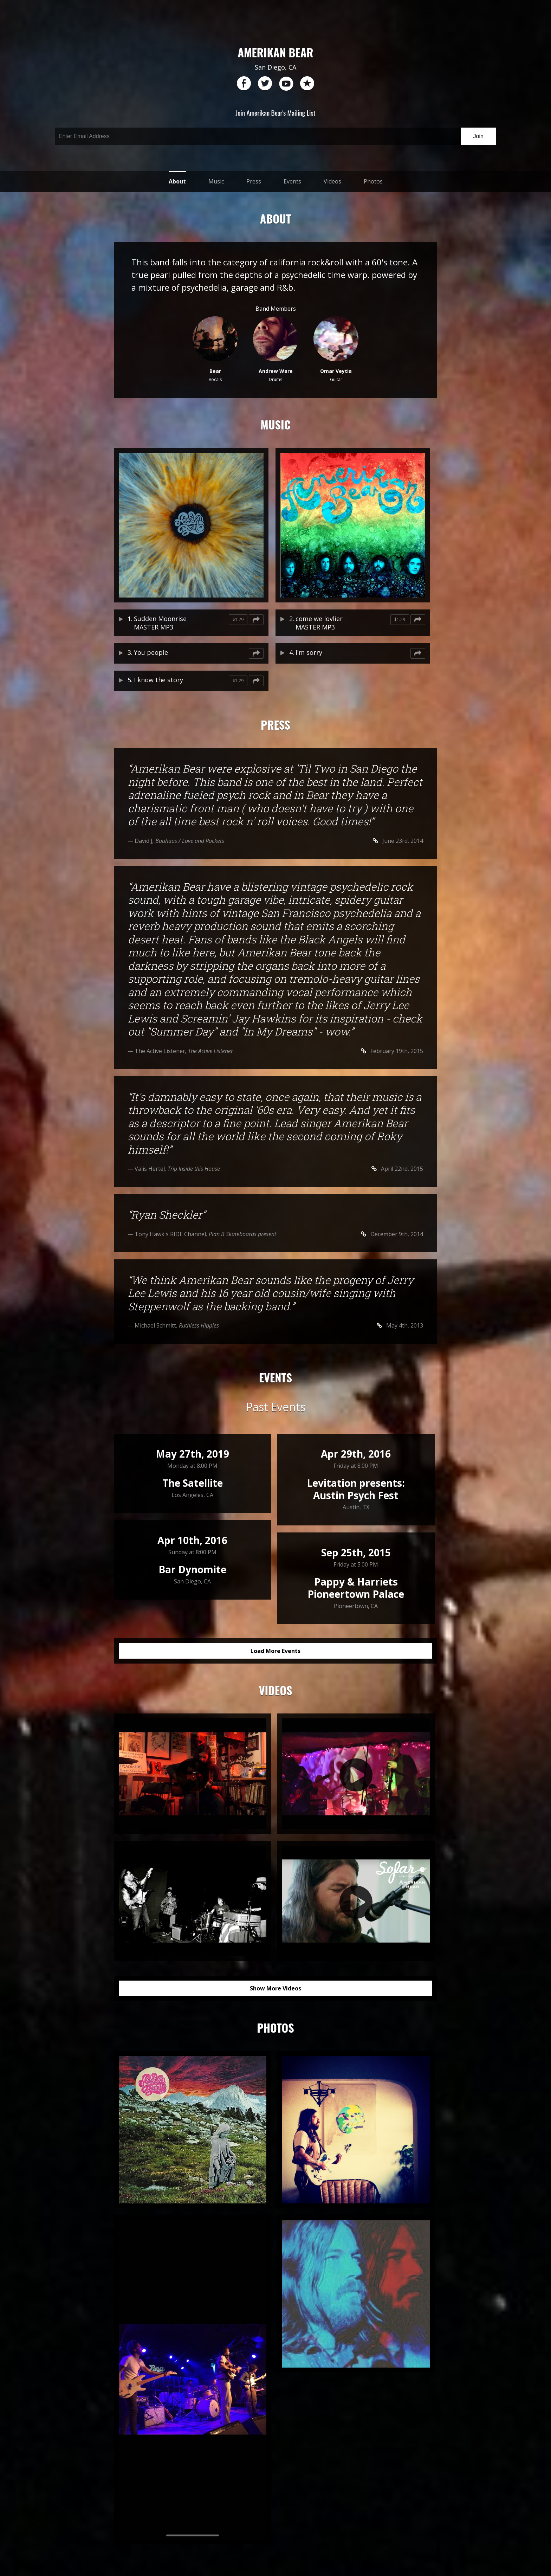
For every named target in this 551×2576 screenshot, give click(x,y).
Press (253, 181)
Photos (373, 181)
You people (151, 652)
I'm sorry (309, 652)
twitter (265, 83)
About (177, 181)
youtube (286, 83)
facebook (243, 83)
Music (216, 181)
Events (292, 181)
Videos (332, 181)
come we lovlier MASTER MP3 (319, 622)
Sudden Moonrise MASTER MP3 (160, 622)
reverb (307, 83)
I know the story (158, 680)
